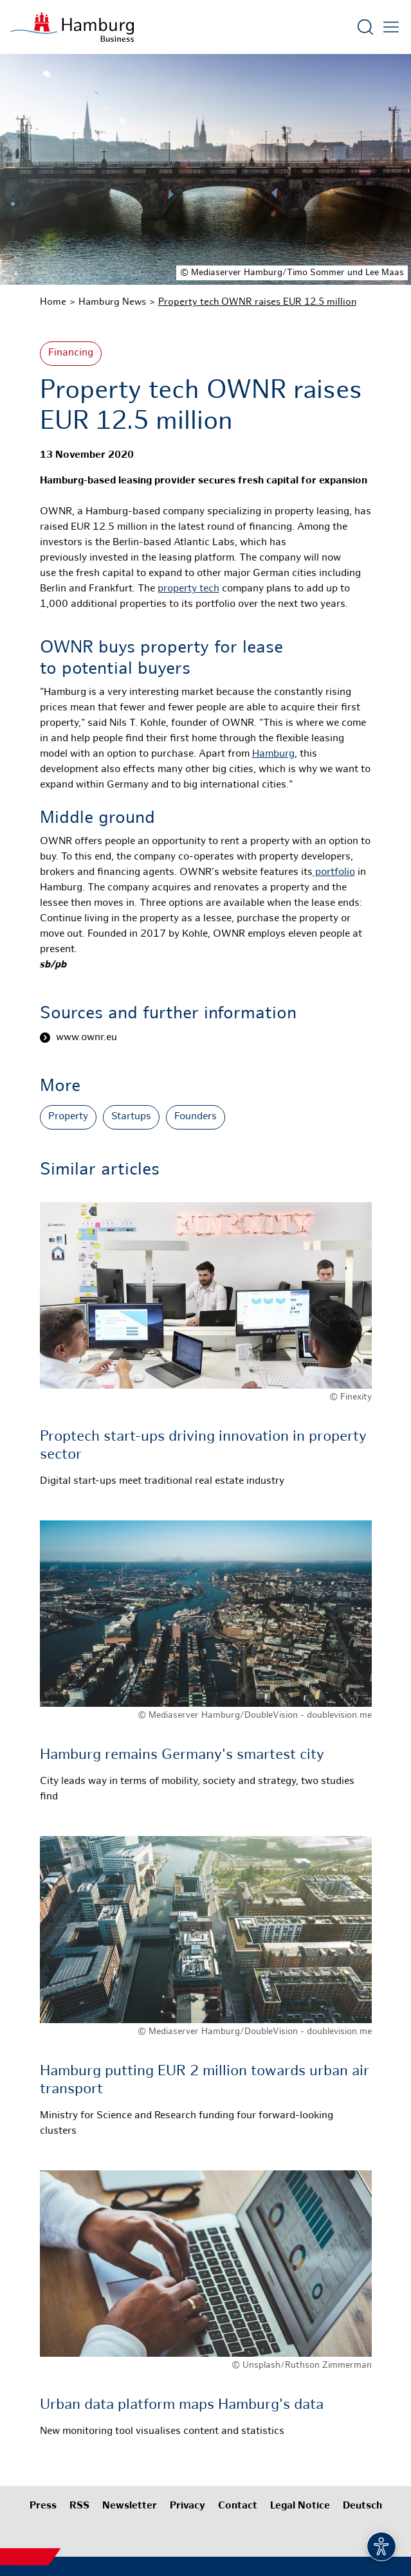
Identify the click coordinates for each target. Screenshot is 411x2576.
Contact (237, 2506)
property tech (188, 589)
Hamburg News (112, 302)
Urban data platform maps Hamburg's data (182, 2405)
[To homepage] (72, 27)
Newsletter (129, 2506)
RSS (79, 2506)
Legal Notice (300, 2506)
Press (43, 2506)
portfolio (334, 873)
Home (53, 302)
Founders (195, 1117)
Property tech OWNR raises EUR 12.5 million (257, 302)
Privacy (187, 2506)
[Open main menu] (391, 27)
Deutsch (362, 2506)
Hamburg (273, 754)
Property (68, 1117)
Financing (70, 353)
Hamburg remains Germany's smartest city (182, 1755)
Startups (131, 1117)
